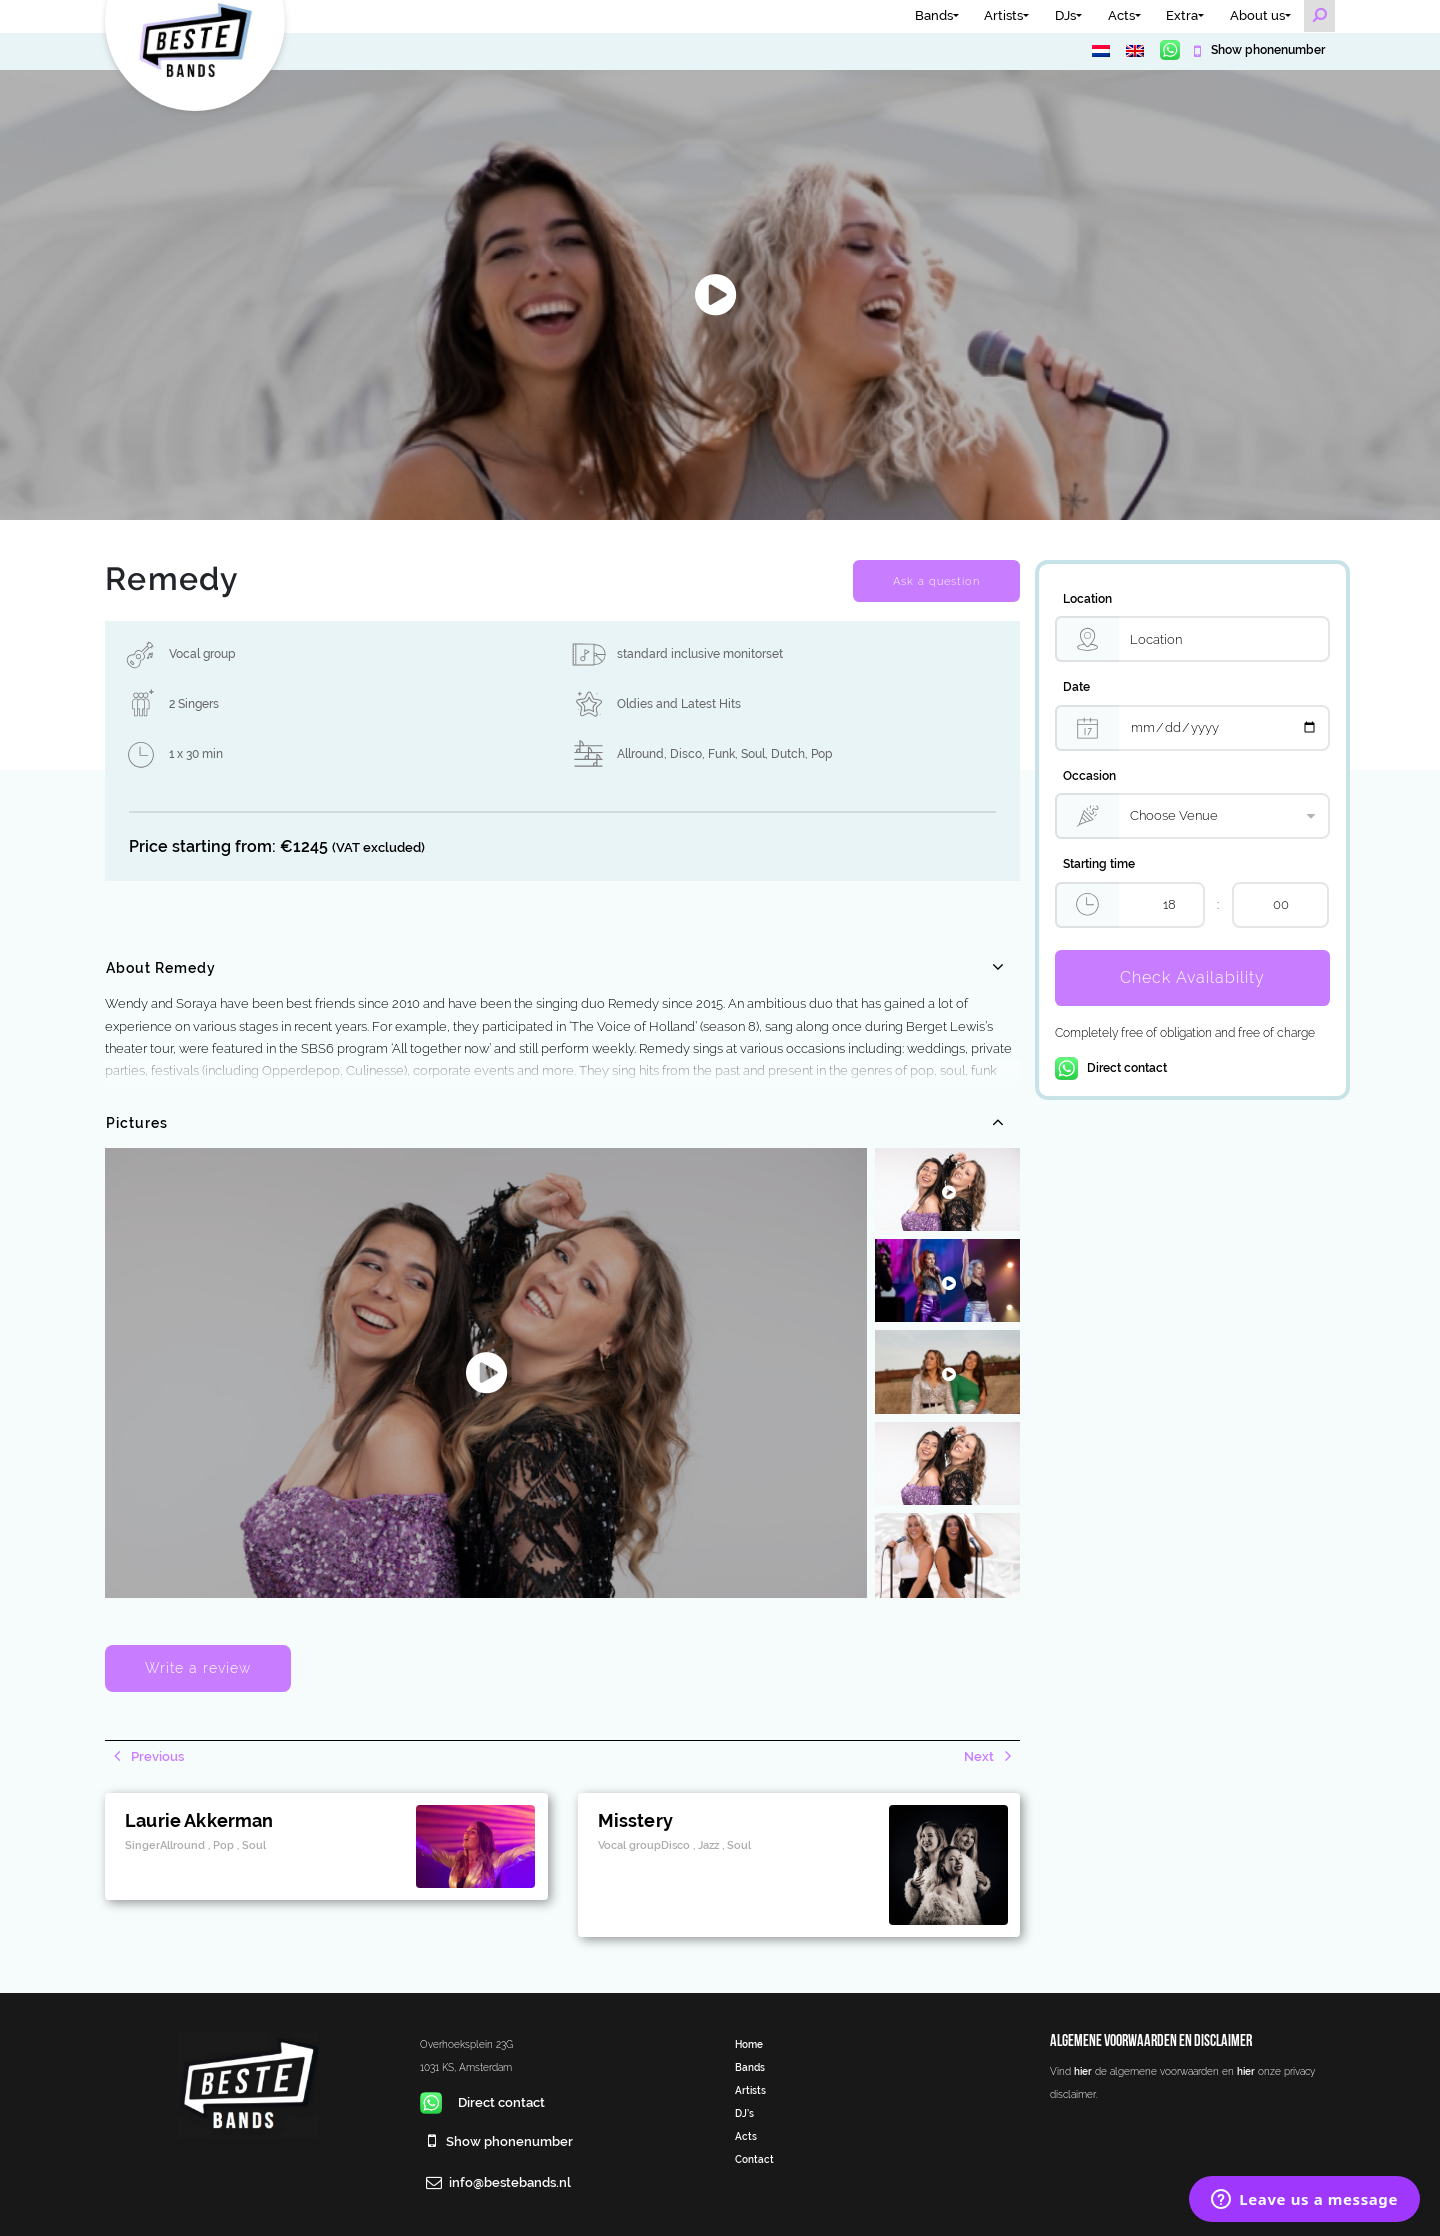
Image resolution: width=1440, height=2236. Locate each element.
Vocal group (202, 654)
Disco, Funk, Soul (717, 754)
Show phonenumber (1266, 50)
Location (1087, 599)
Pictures (137, 1123)
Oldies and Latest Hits (679, 704)
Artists (1003, 15)
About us (1257, 15)
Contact (754, 2159)
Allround (640, 754)
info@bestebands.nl (510, 2182)
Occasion (1089, 776)
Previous (156, 1756)
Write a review (198, 1668)
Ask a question (936, 581)
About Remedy (161, 968)
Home (749, 2044)
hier (1083, 2071)
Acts (1121, 15)
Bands (934, 15)
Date (1076, 687)
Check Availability (1192, 977)
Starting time (1099, 864)
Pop (821, 754)
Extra (1182, 15)
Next (980, 1756)
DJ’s (744, 2113)
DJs (1065, 15)
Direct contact (1111, 1068)
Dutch (788, 754)
